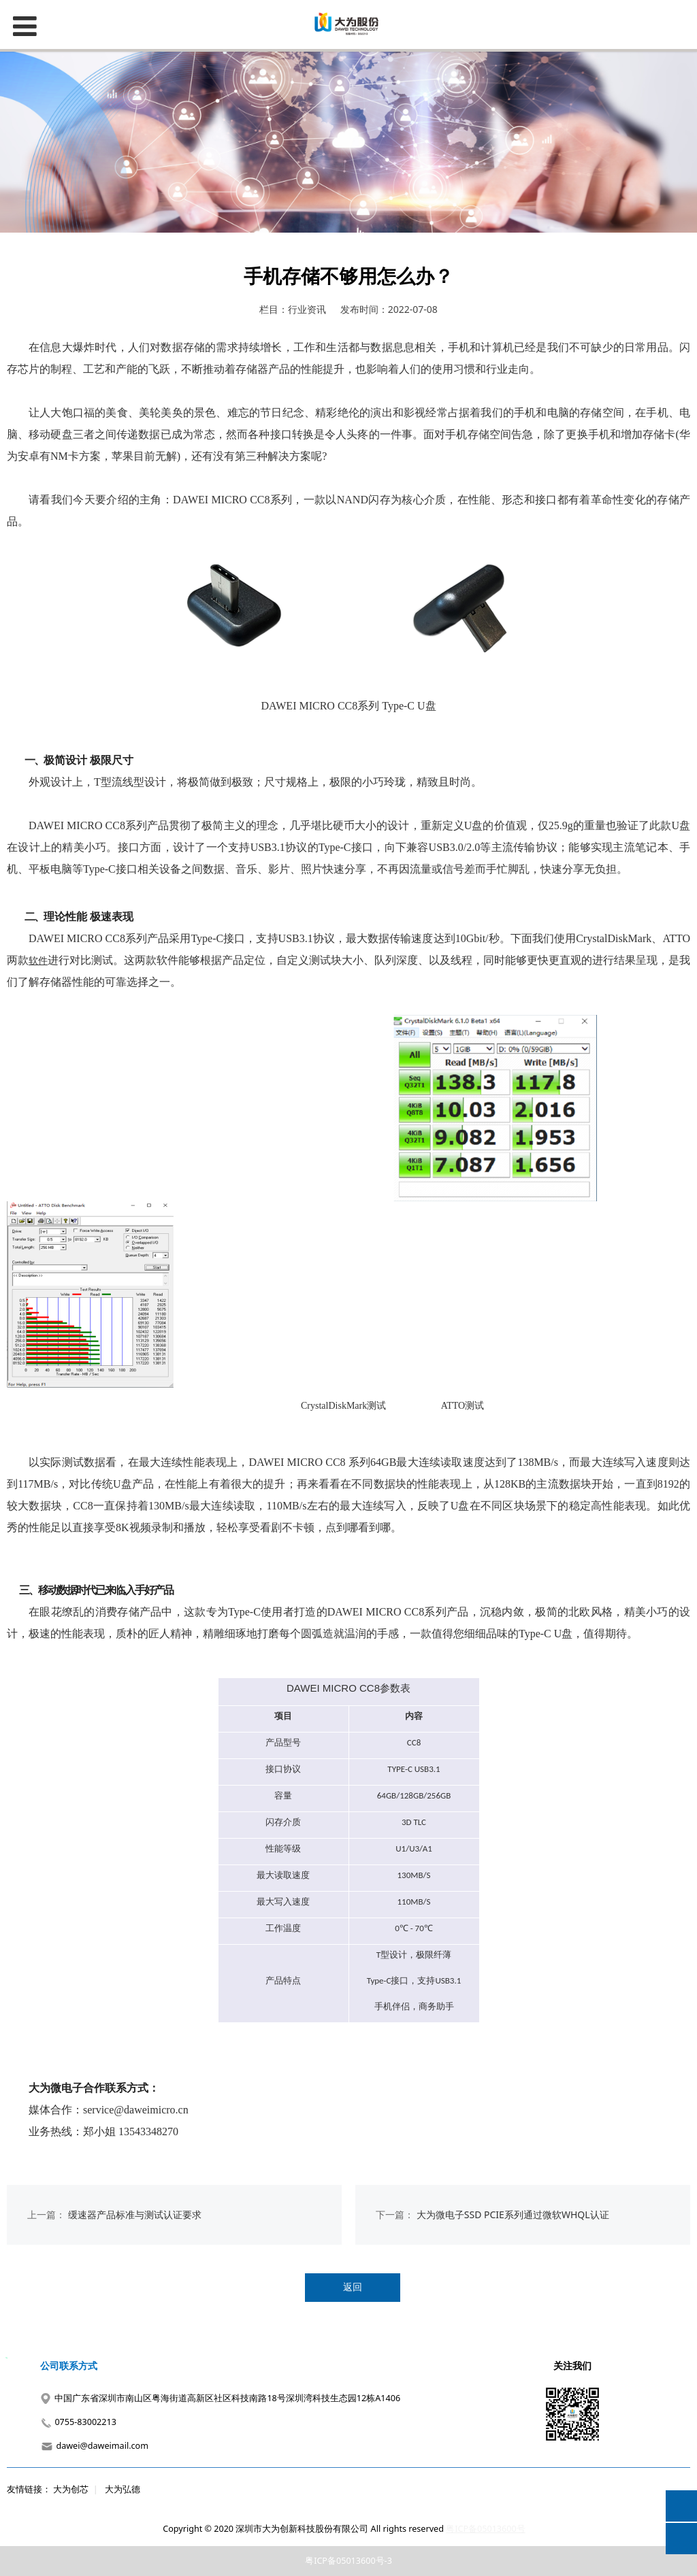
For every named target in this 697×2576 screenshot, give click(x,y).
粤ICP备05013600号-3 (348, 2560)
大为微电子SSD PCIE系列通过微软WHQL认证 (513, 2214)
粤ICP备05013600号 (485, 2529)
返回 (352, 2286)
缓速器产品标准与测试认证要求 (134, 2214)
